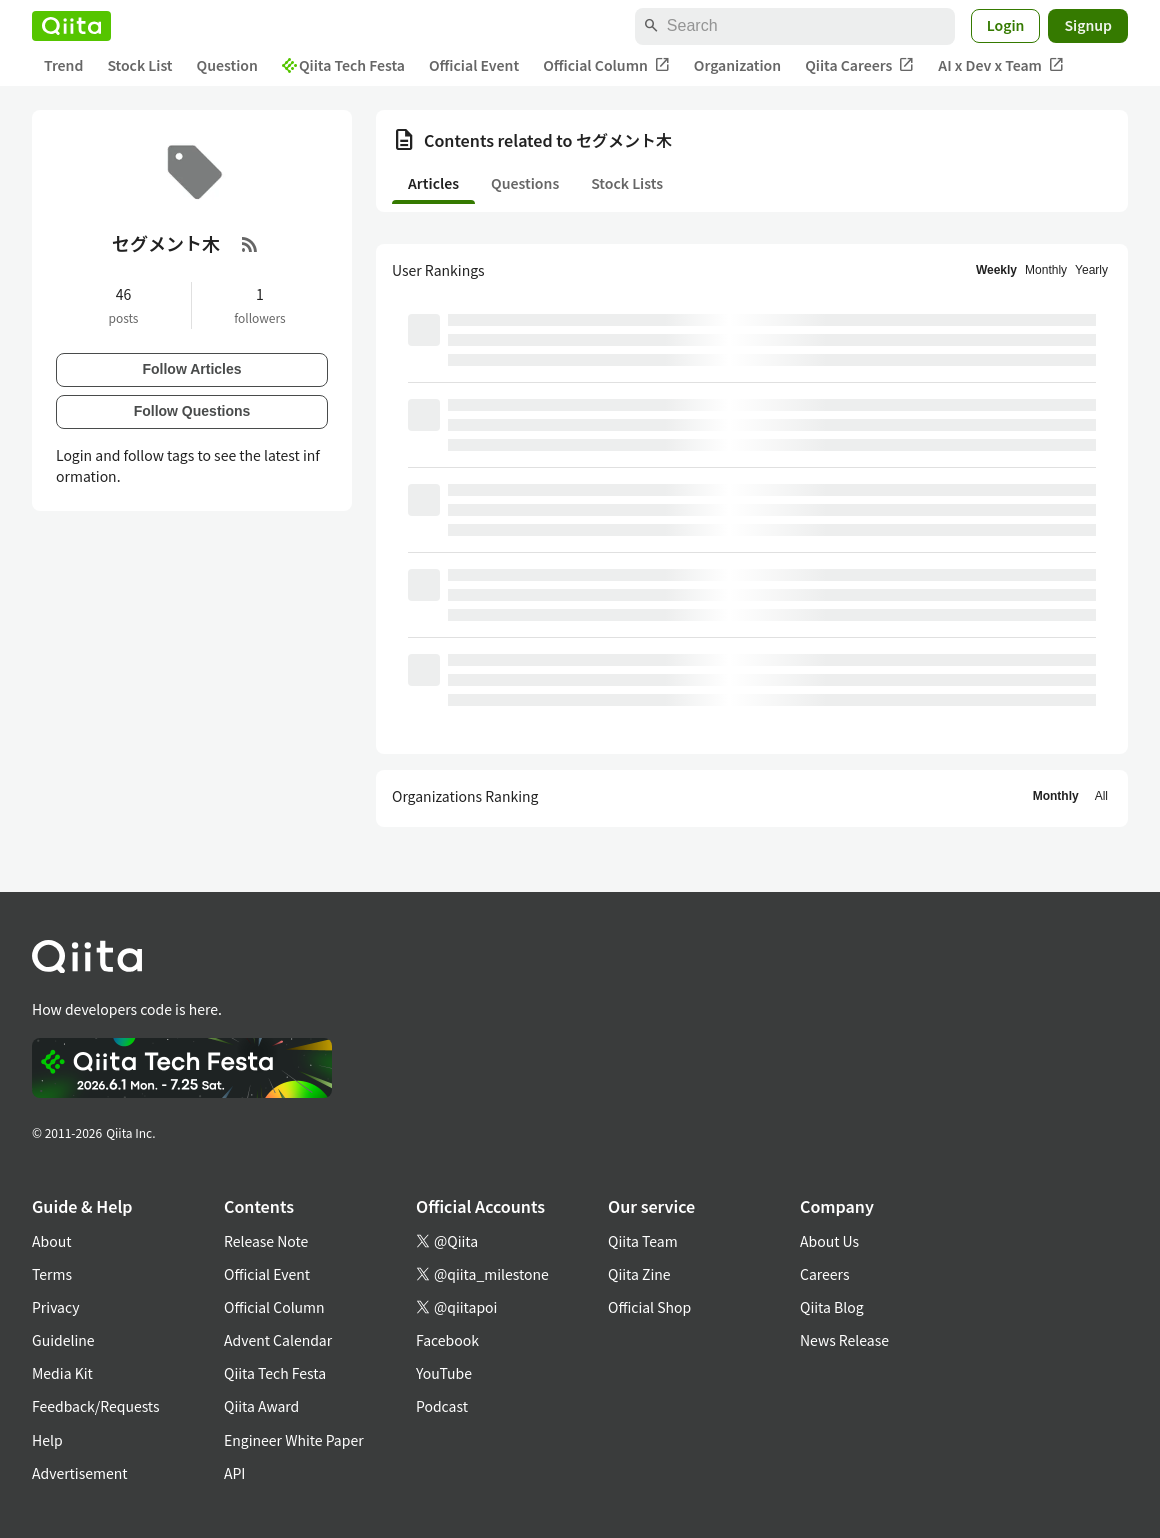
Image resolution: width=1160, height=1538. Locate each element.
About (51, 1241)
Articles (433, 183)
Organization (737, 65)
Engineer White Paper (294, 1440)
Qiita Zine (639, 1274)
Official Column (606, 65)
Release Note (266, 1241)
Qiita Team (643, 1241)
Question (227, 65)
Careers (824, 1274)
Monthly (1046, 270)
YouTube (444, 1373)
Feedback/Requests (96, 1406)
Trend (63, 65)
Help (47, 1440)
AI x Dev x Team (1001, 65)
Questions (525, 183)
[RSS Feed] (250, 244)
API (234, 1473)
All (1101, 796)
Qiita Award (261, 1406)
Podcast (442, 1406)
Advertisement (80, 1473)
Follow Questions (192, 411)
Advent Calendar (278, 1340)
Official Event (474, 65)
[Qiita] (71, 26)
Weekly (996, 270)
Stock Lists (627, 183)
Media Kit (62, 1373)
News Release (844, 1340)
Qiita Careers (859, 65)
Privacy (55, 1307)
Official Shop (649, 1307)
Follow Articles (191, 369)
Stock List (139, 65)
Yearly (1091, 270)
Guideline (63, 1340)
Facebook (447, 1340)
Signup (1088, 25)
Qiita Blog (832, 1307)
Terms (52, 1274)
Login (1006, 25)
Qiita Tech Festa (343, 65)
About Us (829, 1241)
